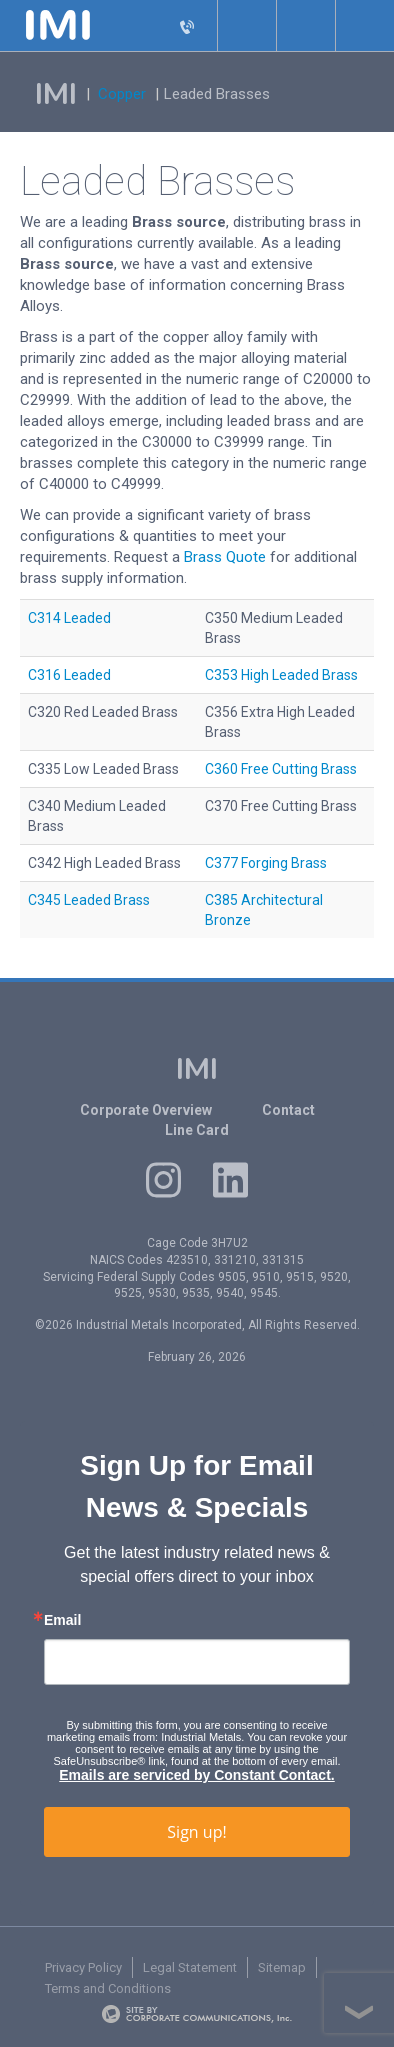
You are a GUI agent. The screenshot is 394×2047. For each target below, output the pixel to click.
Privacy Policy (83, 1967)
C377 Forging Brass (266, 863)
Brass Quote (225, 557)
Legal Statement (190, 1967)
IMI (56, 94)
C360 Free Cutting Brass (281, 769)
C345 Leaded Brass (89, 900)
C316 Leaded (69, 675)
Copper (122, 94)
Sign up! (196, 1832)
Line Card (197, 1130)
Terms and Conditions (108, 1988)
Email (62, 1620)
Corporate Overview (146, 1110)
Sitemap (282, 1967)
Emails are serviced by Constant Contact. (196, 1775)
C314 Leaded (69, 618)
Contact (288, 1110)
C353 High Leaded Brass (281, 675)
